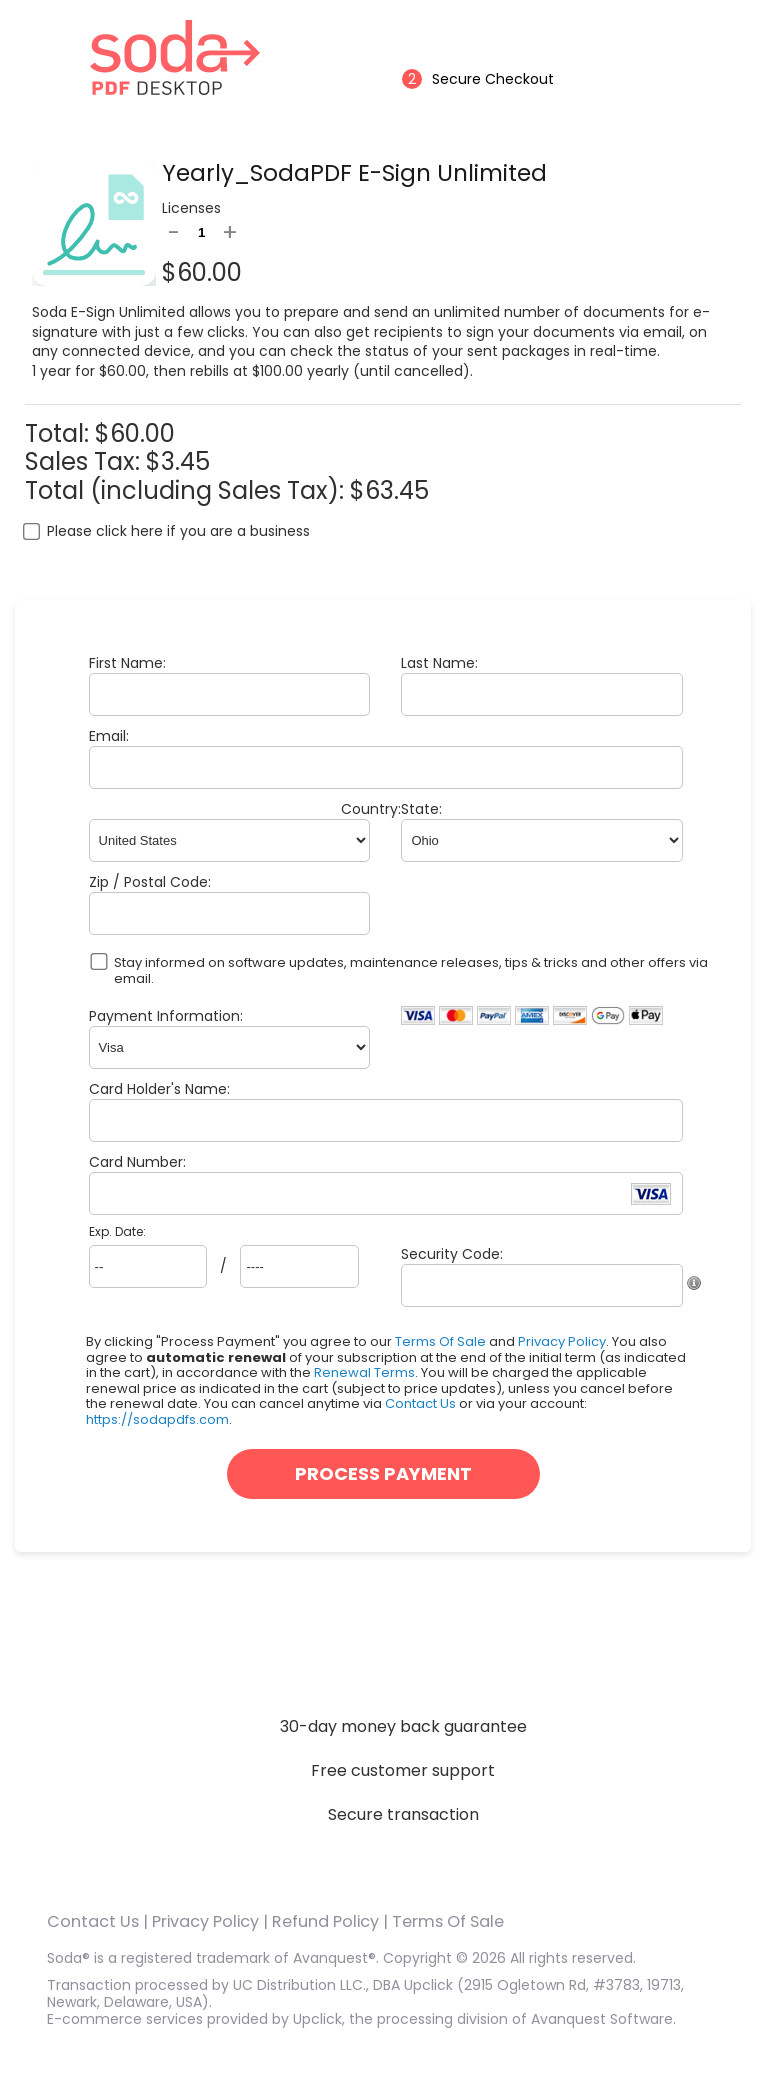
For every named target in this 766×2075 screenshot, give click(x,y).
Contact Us (420, 1403)
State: (421, 809)
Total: (60, 433)
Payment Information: (166, 1016)
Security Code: (452, 1254)
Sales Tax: (82, 461)
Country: (371, 809)
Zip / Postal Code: (150, 882)
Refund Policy (325, 1921)
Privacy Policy (562, 1341)
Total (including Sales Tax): (187, 490)
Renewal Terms (364, 1372)
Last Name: (439, 663)
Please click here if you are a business (178, 531)
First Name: (127, 663)
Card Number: (137, 1162)
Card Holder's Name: (159, 1089)
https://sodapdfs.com (157, 1419)
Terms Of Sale (440, 1341)
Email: (109, 736)
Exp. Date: (117, 1232)
